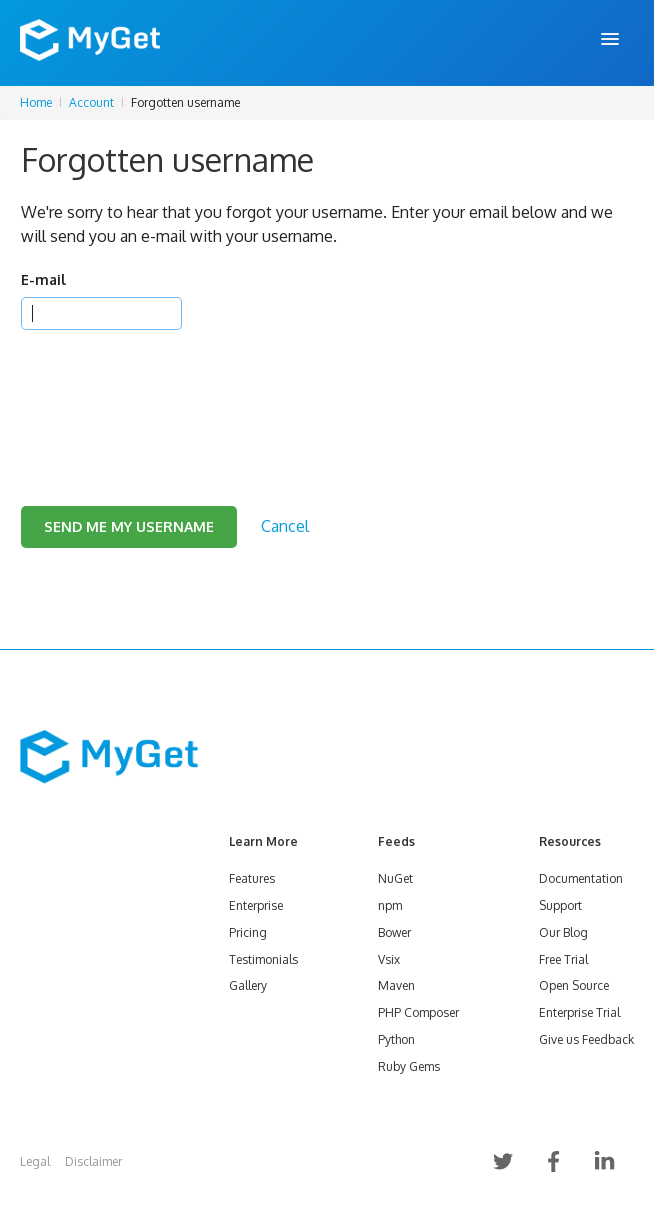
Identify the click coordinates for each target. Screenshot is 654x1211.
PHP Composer (418, 1012)
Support (560, 905)
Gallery (248, 985)
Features (252, 878)
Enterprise (256, 905)
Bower (394, 932)
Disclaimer (93, 1161)
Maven (396, 985)
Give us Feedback (586, 1039)
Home (36, 102)
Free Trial (563, 959)
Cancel (285, 526)
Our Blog (563, 932)
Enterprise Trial (579, 1012)
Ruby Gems (409, 1066)
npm (390, 905)
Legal (35, 1161)
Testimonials (263, 959)
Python (396, 1039)
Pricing (248, 932)
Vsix (389, 959)
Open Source (574, 985)
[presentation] (173, 393)
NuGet (395, 878)
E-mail (43, 279)
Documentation (581, 878)
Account (91, 102)
